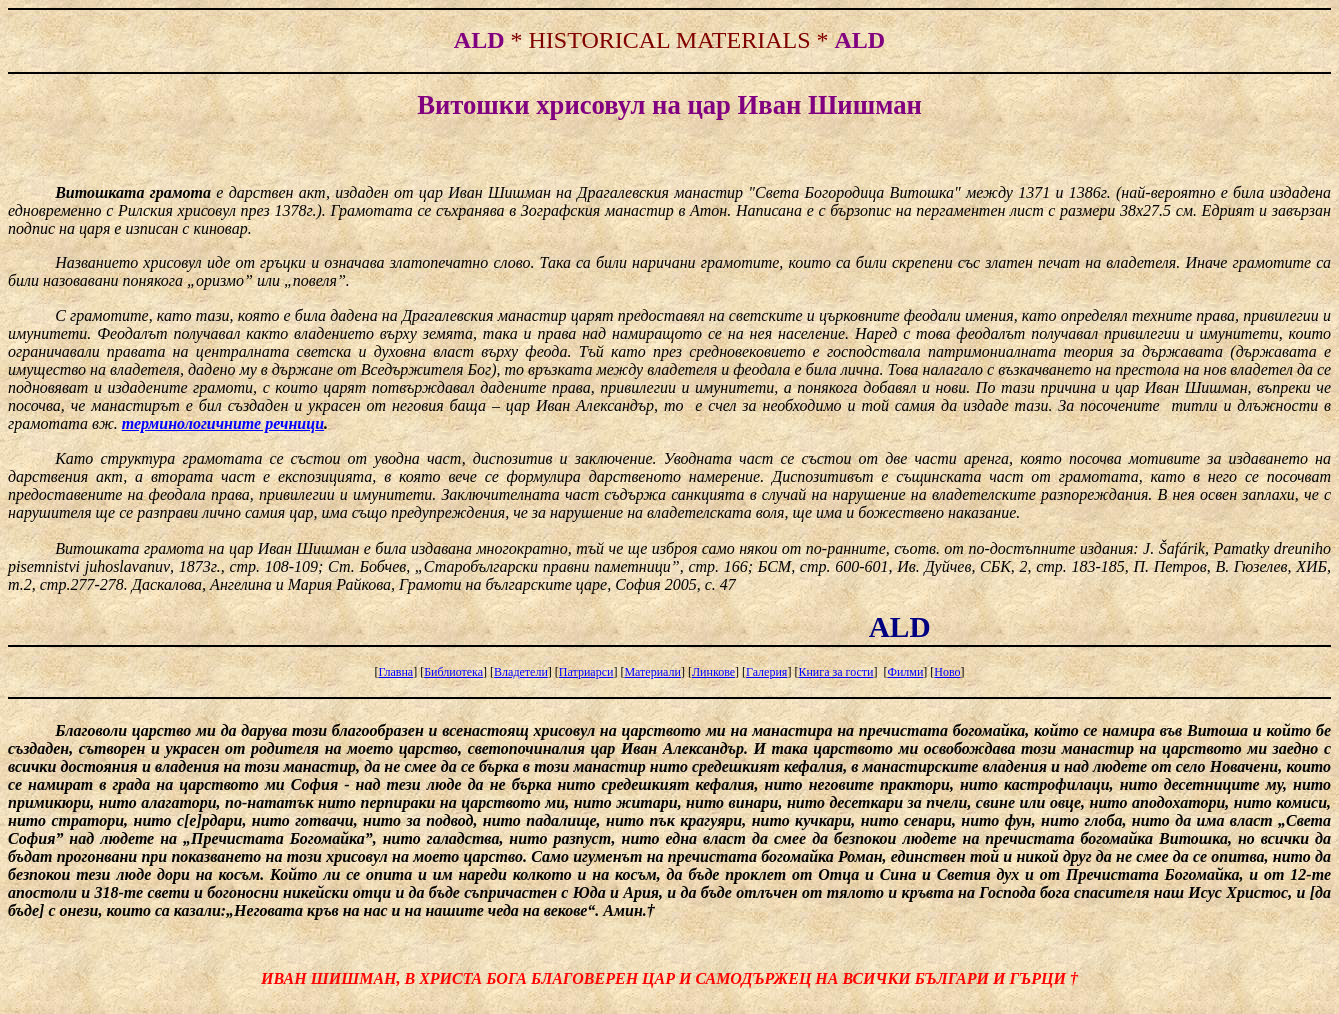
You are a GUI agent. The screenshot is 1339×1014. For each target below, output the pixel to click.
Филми (905, 672)
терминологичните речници (223, 423)
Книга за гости (835, 672)
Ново (947, 672)
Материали (652, 672)
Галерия (766, 672)
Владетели (521, 672)
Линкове (713, 672)
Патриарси (586, 672)
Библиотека (453, 672)
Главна (395, 672)
